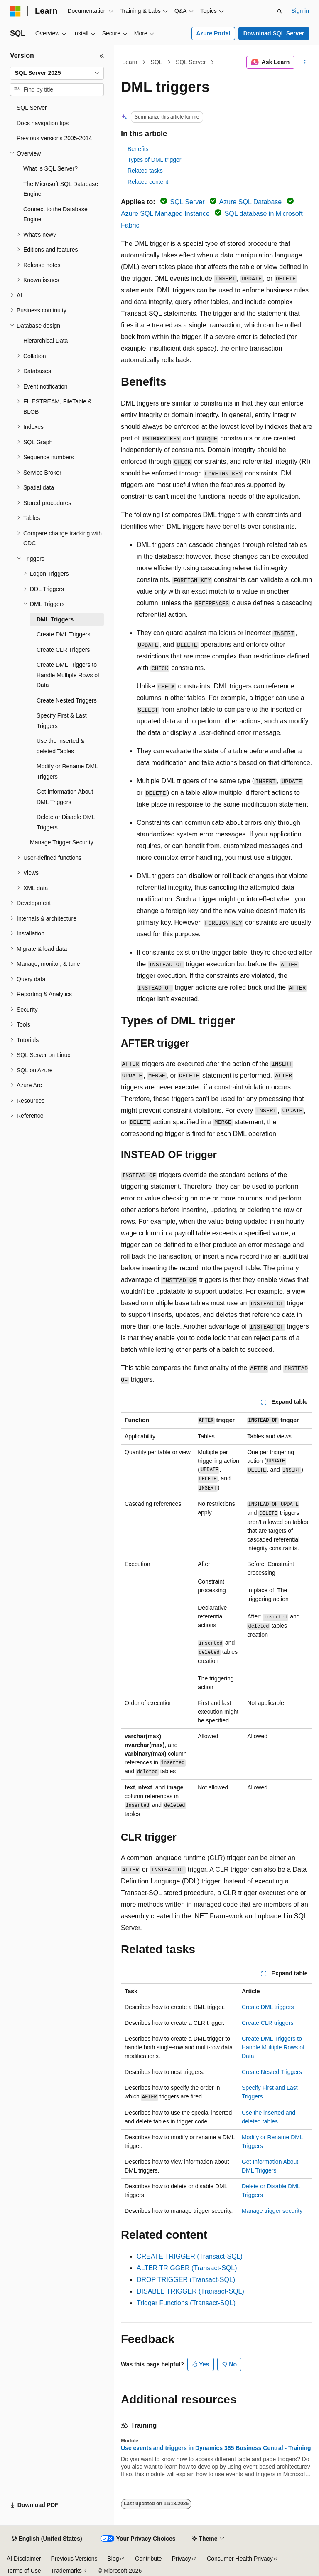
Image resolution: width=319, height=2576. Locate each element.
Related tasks (145, 170)
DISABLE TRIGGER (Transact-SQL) (190, 2291)
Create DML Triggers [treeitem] (63, 634)
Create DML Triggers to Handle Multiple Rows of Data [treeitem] (68, 674)
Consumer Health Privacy (240, 2558)
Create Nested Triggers (272, 2072)
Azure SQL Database (250, 201)
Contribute (148, 2558)
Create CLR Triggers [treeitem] (63, 649)
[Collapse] (101, 55)
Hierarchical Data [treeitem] (45, 340)
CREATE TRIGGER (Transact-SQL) (190, 2256)
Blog (113, 2558)
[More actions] (305, 62)
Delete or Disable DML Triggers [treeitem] (66, 822)
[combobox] (57, 73)
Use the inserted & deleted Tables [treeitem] (60, 746)
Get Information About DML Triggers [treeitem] (65, 796)
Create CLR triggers (268, 2022)
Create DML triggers (268, 2007)
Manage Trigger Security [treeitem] (61, 842)
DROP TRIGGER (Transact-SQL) (186, 2279)
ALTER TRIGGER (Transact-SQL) (187, 2268)
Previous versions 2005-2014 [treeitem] (54, 138)
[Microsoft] (15, 11)
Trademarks (66, 2570)
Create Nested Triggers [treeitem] (67, 700)
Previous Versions (74, 2558)
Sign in (300, 10)
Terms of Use (24, 2570)
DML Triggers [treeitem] (55, 619)
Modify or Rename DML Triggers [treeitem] (67, 771)
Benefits (138, 149)
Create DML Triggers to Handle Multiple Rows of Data (273, 2047)
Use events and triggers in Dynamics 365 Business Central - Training (216, 2448)
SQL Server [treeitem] (32, 107)
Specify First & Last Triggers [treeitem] (62, 720)
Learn (130, 62)
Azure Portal (213, 33)
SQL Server (191, 62)
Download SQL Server (273, 33)
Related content (148, 181)
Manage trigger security (272, 2210)
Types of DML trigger (154, 159)
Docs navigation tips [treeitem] (43, 123)
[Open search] (279, 11)
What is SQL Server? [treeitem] (50, 168)
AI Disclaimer (24, 2558)
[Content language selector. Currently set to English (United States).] (47, 2539)
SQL (156, 62)
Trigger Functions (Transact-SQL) (186, 2302)
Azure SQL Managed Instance (165, 213)
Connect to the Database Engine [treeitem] (55, 214)
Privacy (181, 2558)
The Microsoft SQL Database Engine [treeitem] (60, 189)
